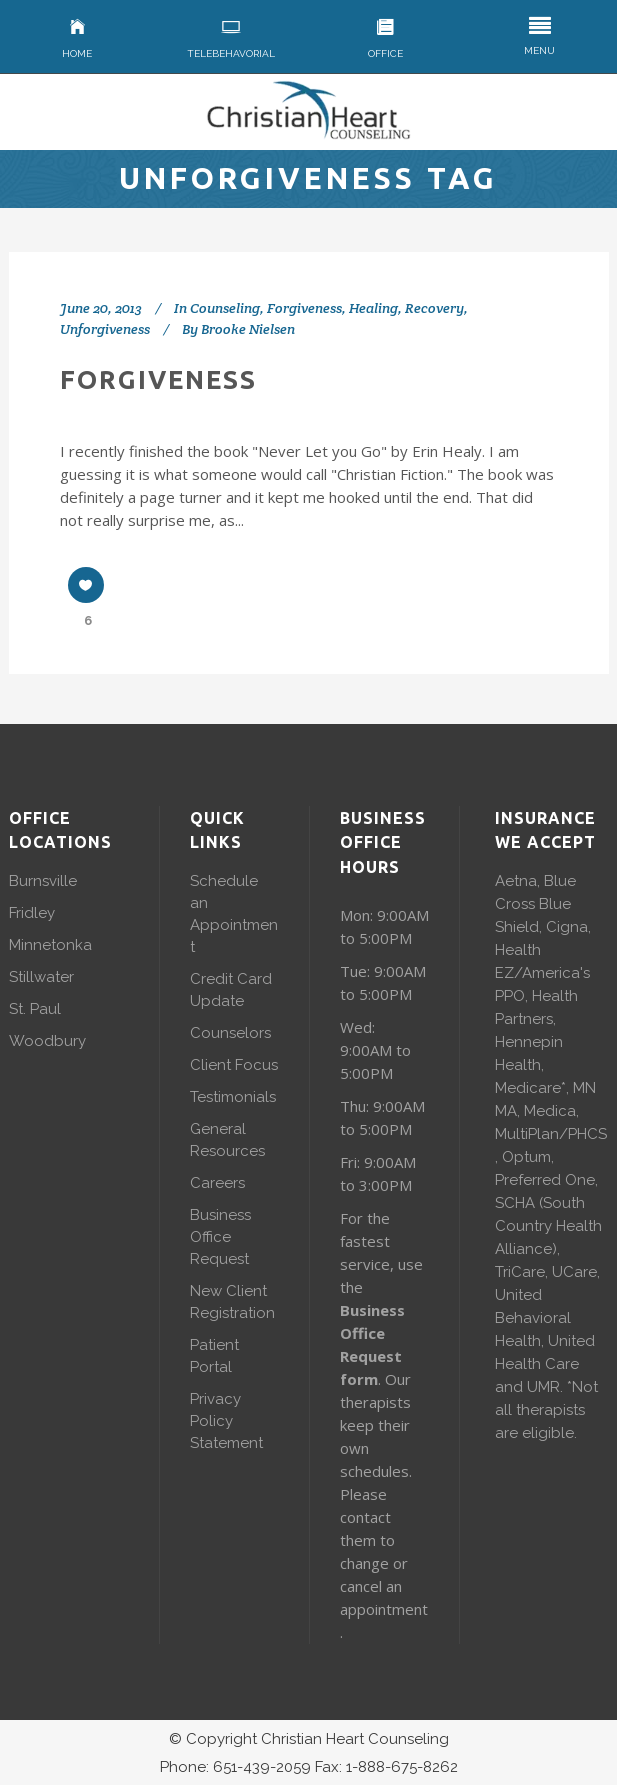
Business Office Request (220, 1237)
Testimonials (233, 1097)
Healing (373, 308)
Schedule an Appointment (234, 914)
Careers (217, 1183)
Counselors (230, 1033)
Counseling (225, 308)
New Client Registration (232, 1302)
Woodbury (47, 1041)
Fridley (32, 913)
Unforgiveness (105, 329)
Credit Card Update (231, 990)
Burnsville (43, 881)
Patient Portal (214, 1356)
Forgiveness (304, 308)
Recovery (434, 308)
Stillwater (41, 977)
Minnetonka (50, 945)
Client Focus (234, 1065)
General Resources (227, 1140)
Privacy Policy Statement (226, 1421)
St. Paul (35, 1009)
